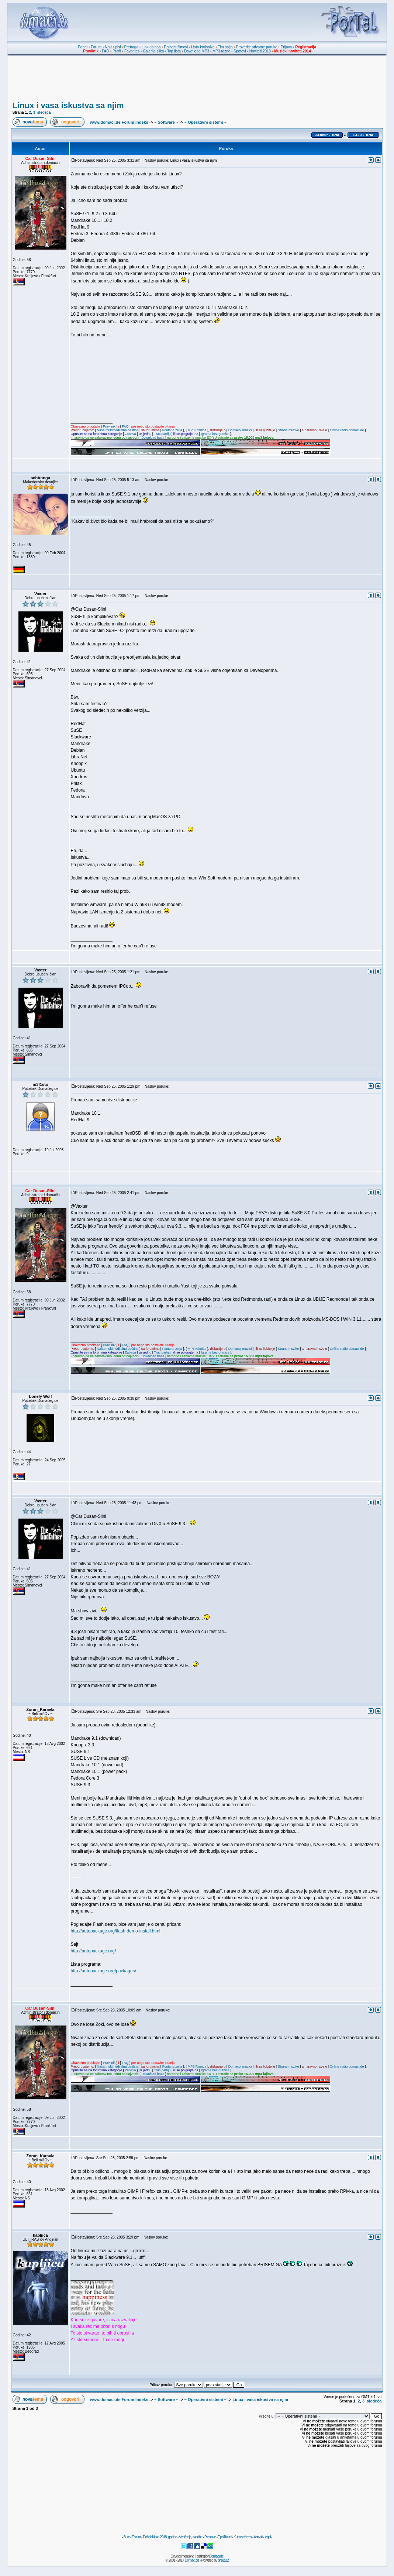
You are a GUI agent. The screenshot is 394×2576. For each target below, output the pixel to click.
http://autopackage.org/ (93, 1951)
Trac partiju (162, 434)
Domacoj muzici (240, 430)
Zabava (130, 434)
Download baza (153, 437)
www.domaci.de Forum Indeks (119, 122)
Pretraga (131, 47)
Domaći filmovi (176, 47)
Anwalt (257, 2537)
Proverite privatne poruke (256, 47)
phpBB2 (223, 2560)
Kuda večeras (243, 2537)
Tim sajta (225, 47)
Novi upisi (113, 47)
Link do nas (151, 47)
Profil (117, 51)
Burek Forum (132, 2537)
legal (267, 2537)
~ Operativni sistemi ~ (205, 122)
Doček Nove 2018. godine (160, 2537)
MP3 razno (221, 51)
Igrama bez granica (215, 434)
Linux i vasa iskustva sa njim (68, 105)
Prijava (286, 47)
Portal (82, 47)
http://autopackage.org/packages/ (103, 1970)
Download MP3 (196, 51)
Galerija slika (153, 51)
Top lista (174, 51)
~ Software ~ (166, 122)
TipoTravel (225, 2537)
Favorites (131, 51)
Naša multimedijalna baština (117, 430)
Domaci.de (216, 2556)
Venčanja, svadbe (190, 2537)
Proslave (210, 2537)
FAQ (105, 51)
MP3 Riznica (197, 430)
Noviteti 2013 (260, 51)
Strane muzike (288, 430)
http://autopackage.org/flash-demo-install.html (115, 1931)
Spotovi (240, 51)
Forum (96, 47)
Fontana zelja (172, 430)
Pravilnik (109, 426)
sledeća (44, 112)
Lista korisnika (202, 47)
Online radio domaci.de (347, 430)
